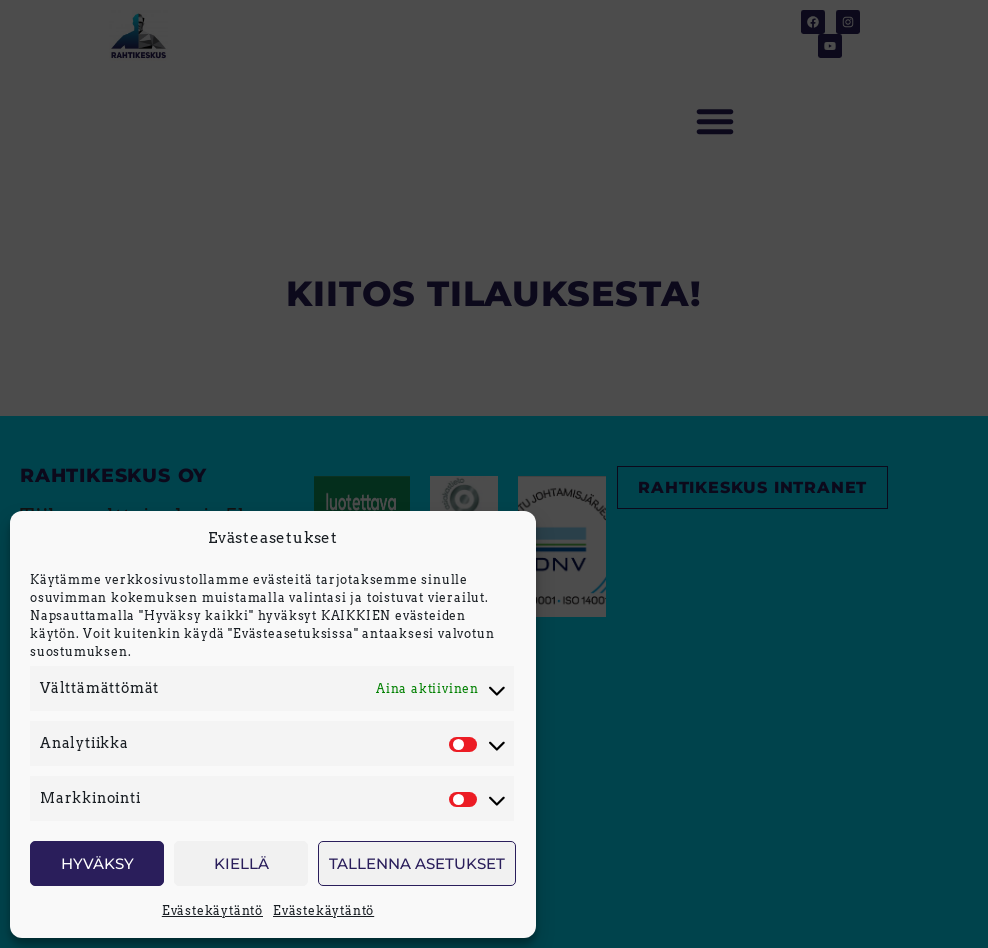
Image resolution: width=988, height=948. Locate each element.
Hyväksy (97, 863)
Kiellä (241, 863)
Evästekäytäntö (212, 910)
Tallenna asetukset (417, 863)
